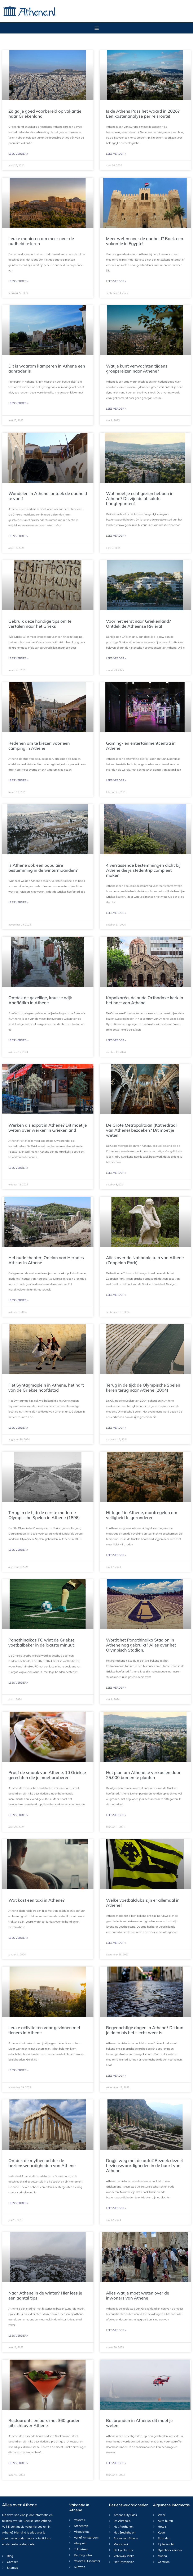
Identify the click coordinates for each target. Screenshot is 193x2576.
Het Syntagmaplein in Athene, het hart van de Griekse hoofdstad (46, 1387)
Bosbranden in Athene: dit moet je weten (139, 2423)
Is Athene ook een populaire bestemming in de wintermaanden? (43, 868)
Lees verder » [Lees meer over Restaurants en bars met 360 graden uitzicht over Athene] (18, 2463)
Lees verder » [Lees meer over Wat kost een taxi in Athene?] (18, 1937)
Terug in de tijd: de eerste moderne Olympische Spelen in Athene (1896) (44, 1515)
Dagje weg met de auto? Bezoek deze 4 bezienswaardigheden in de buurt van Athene (144, 2165)
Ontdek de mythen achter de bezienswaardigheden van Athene (42, 2163)
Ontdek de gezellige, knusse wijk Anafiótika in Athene (40, 1000)
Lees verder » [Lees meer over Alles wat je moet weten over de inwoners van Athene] (116, 2330)
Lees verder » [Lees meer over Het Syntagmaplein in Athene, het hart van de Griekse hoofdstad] (18, 1427)
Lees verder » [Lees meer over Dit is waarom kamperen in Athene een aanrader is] (18, 403)
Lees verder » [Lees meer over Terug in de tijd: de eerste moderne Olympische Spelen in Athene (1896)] (18, 1549)
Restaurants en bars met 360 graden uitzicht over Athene (44, 2423)
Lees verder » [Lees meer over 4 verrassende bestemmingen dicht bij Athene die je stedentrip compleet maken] (116, 912)
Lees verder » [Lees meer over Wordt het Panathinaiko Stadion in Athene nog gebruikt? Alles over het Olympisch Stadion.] (116, 1687)
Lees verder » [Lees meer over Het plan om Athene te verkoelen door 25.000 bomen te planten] (116, 1815)
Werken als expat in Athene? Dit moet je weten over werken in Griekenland (47, 1127)
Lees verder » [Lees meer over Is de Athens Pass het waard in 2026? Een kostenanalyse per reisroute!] (116, 153)
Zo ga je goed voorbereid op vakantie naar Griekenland (44, 113)
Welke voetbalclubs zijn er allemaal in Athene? (143, 1902)
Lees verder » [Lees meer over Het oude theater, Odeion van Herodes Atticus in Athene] (18, 1300)
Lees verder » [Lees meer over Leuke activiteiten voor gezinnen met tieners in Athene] (18, 2070)
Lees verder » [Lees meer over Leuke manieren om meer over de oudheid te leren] (18, 281)
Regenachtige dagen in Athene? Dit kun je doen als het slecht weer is (144, 2030)
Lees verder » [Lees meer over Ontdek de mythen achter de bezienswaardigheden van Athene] (18, 2203)
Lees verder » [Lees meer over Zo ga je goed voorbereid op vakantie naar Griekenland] (18, 153)
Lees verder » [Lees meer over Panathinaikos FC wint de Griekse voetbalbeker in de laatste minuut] (18, 1682)
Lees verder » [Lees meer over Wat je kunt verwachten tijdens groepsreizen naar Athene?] (116, 408)
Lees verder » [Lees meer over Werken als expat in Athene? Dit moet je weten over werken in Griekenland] (18, 1167)
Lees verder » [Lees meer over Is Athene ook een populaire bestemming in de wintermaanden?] (18, 902)
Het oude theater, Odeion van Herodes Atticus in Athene (46, 1260)
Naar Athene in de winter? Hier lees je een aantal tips (45, 2295)
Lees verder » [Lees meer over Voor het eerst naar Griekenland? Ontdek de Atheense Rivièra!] (116, 658)
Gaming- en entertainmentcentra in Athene (141, 745)
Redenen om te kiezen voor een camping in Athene (39, 745)
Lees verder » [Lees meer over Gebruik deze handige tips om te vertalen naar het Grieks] (18, 658)
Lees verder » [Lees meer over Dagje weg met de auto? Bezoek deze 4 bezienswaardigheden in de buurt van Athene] (116, 2208)
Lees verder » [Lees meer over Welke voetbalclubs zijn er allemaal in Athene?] (116, 1942)
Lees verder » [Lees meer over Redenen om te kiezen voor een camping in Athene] (18, 780)
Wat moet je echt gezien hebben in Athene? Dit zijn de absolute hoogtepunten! (140, 498)
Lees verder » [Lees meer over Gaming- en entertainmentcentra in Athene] (116, 780)
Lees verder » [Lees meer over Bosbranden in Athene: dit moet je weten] (116, 2463)
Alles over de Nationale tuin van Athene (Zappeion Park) (145, 1260)
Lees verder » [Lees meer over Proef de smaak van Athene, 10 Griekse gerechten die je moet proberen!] (18, 1815)
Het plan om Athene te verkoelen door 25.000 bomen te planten (143, 1775)
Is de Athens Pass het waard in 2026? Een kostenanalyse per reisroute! (143, 113)
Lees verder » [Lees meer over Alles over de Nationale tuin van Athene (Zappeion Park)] (116, 1294)
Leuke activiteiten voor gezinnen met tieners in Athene (44, 2030)
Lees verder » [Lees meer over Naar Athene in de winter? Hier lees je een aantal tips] (18, 2335)
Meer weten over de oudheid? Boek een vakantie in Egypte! (144, 241)
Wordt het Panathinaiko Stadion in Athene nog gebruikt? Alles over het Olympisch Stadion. (141, 1645)
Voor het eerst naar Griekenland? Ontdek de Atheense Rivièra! (138, 623)
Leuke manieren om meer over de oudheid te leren (41, 241)
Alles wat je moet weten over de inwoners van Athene (137, 2295)
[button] (96, 27)
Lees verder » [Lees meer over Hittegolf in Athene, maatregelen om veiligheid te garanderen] (116, 1555)
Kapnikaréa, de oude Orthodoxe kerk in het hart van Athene (144, 1000)
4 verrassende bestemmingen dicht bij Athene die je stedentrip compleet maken (143, 870)
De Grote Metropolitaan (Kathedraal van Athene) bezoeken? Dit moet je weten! (141, 1130)
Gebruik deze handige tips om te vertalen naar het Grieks (39, 623)
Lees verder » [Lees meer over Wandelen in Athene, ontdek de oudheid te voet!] (18, 536)
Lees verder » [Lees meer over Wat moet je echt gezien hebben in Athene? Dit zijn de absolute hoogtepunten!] (116, 535)
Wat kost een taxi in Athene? (36, 1900)
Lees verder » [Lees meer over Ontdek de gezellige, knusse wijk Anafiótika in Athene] (18, 1040)
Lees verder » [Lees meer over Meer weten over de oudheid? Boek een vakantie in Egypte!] (116, 281)
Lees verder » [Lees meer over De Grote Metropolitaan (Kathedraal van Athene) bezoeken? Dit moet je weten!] (116, 1172)
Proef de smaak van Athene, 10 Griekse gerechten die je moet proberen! (47, 1775)
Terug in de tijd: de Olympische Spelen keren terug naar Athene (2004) (143, 1387)
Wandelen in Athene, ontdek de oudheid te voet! (47, 496)
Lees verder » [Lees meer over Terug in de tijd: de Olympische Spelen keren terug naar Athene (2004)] (116, 1427)
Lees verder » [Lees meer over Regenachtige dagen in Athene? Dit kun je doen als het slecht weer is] (116, 2075)
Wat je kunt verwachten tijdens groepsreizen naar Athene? (136, 368)
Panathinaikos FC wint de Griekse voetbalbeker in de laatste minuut (41, 1642)
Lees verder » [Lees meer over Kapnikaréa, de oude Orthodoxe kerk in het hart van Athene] (116, 1040)
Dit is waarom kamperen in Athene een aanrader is (46, 368)
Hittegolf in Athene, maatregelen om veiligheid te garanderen (141, 1515)
